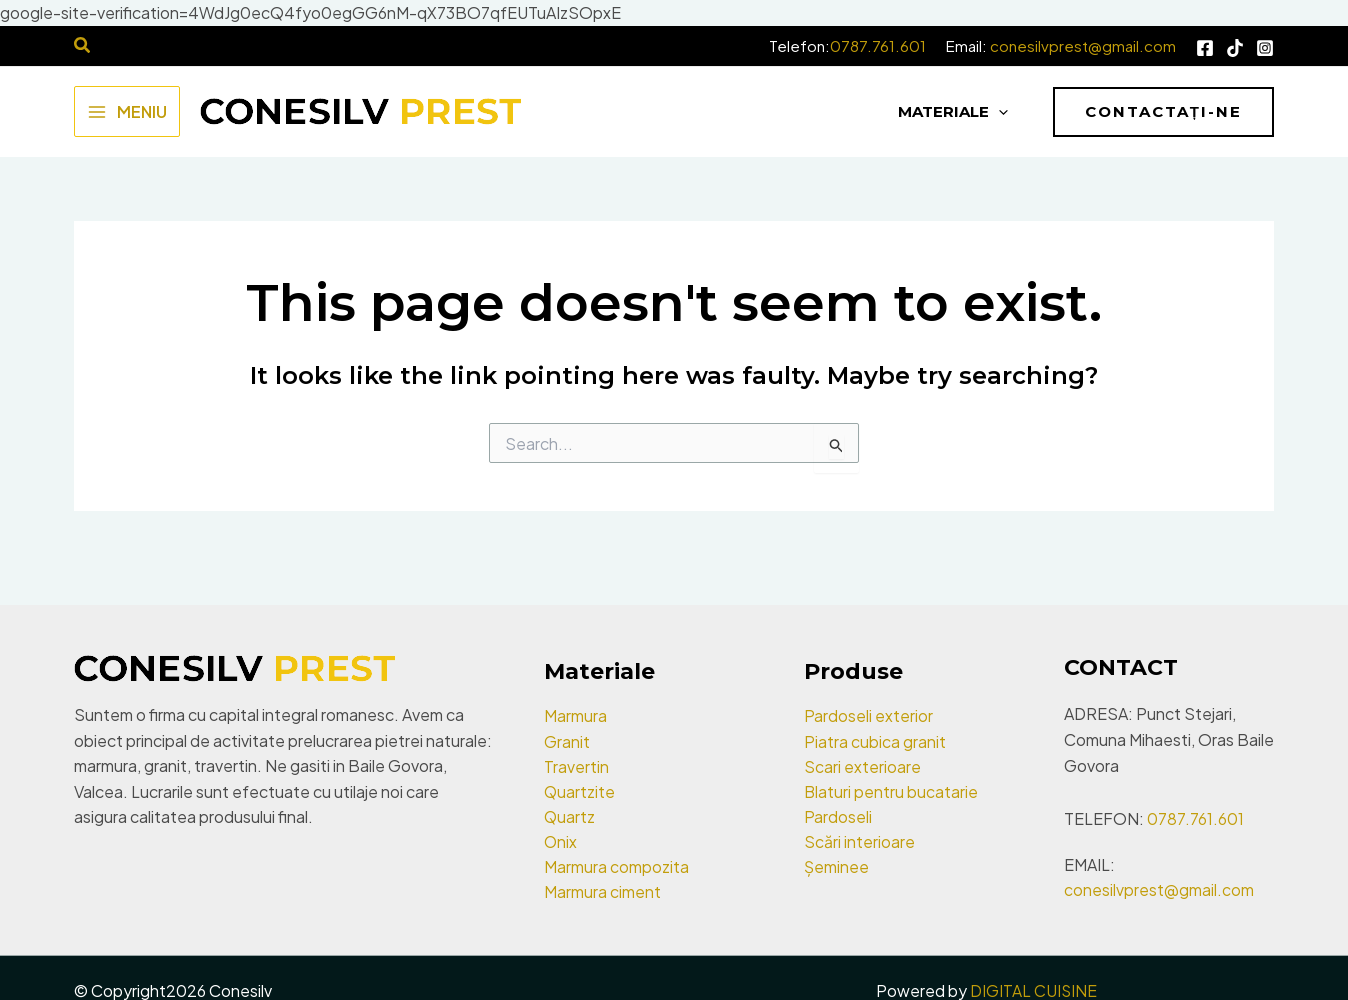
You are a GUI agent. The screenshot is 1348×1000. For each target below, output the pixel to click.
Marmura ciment (602, 891)
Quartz (570, 814)
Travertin (576, 763)
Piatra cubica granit (875, 737)
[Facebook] (1205, 48)
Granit (567, 737)
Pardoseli (838, 814)
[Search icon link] (83, 46)
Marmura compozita (616, 865)
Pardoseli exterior (868, 712)
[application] (988, 112)
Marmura (575, 712)
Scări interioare (859, 840)
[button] (1163, 112)
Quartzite (580, 789)
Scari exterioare (862, 763)
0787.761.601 (878, 45)
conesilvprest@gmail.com (1083, 45)
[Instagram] (1265, 48)
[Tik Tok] (1235, 48)
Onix (561, 840)
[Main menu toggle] (127, 111)
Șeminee (836, 865)
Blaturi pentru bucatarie (891, 789)
